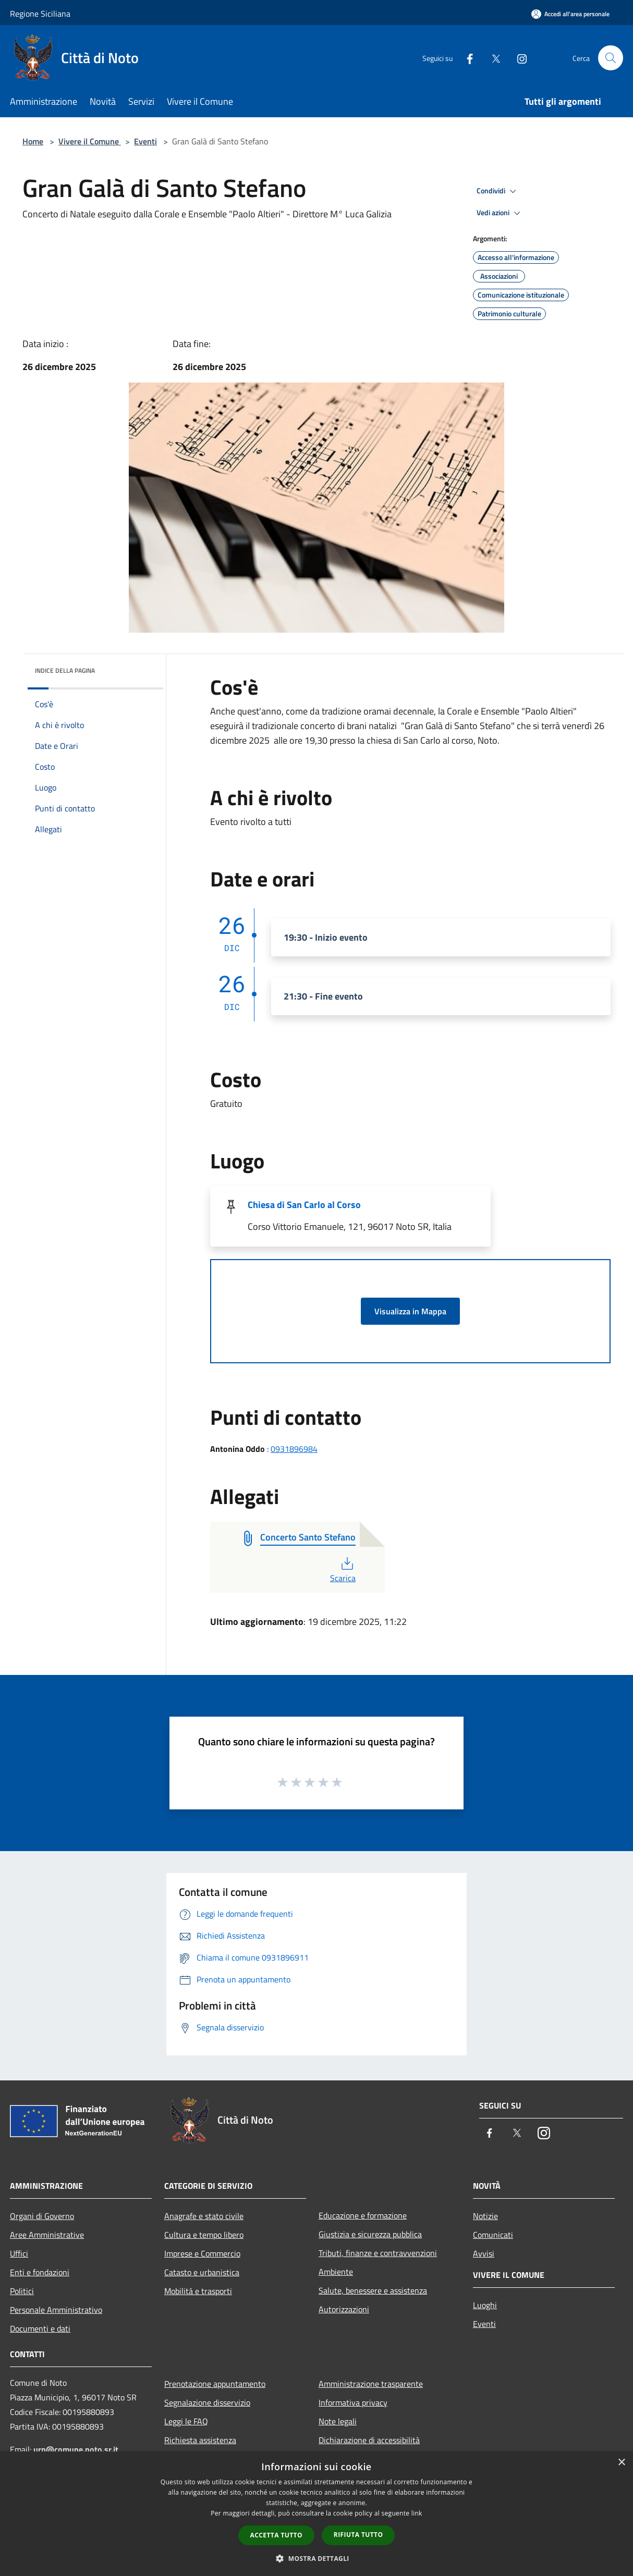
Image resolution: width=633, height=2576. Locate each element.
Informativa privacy (353, 2402)
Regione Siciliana (40, 13)
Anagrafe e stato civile (204, 2216)
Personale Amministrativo (56, 2309)
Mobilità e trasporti (198, 2291)
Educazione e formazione (363, 2215)
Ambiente (336, 2271)
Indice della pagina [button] (65, 670)
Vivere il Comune (89, 141)
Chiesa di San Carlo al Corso (304, 1205)
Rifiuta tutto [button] (358, 2534)
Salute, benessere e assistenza (373, 2290)
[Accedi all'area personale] (570, 14)
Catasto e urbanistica (201, 2272)
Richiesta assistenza (200, 2440)
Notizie (485, 2216)
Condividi (498, 191)
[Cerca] (610, 57)
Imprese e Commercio (202, 2253)
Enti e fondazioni (39, 2272)
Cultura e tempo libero (204, 2234)
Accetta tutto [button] (276, 2535)
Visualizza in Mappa (410, 1311)
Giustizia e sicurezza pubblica (370, 2234)
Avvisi (483, 2253)
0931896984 (294, 1449)
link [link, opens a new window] (416, 2513)
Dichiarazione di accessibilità (369, 2440)
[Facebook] (465, 58)
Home (32, 141)
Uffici (19, 2253)
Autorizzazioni (344, 2309)
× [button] (621, 2463)
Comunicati (493, 2234)
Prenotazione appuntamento (214, 2383)
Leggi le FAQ (186, 2421)
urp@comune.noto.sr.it (75, 2449)
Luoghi (485, 2305)
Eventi (145, 141)
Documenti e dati (40, 2328)
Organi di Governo (42, 2216)
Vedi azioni (500, 213)
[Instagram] (517, 58)
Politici (22, 2291)
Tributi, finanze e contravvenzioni (378, 2253)
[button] (316, 2558)
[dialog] (316, 2513)
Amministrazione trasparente (371, 2383)
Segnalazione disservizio (207, 2402)
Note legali (338, 2421)
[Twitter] (491, 58)
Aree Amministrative (47, 2234)
